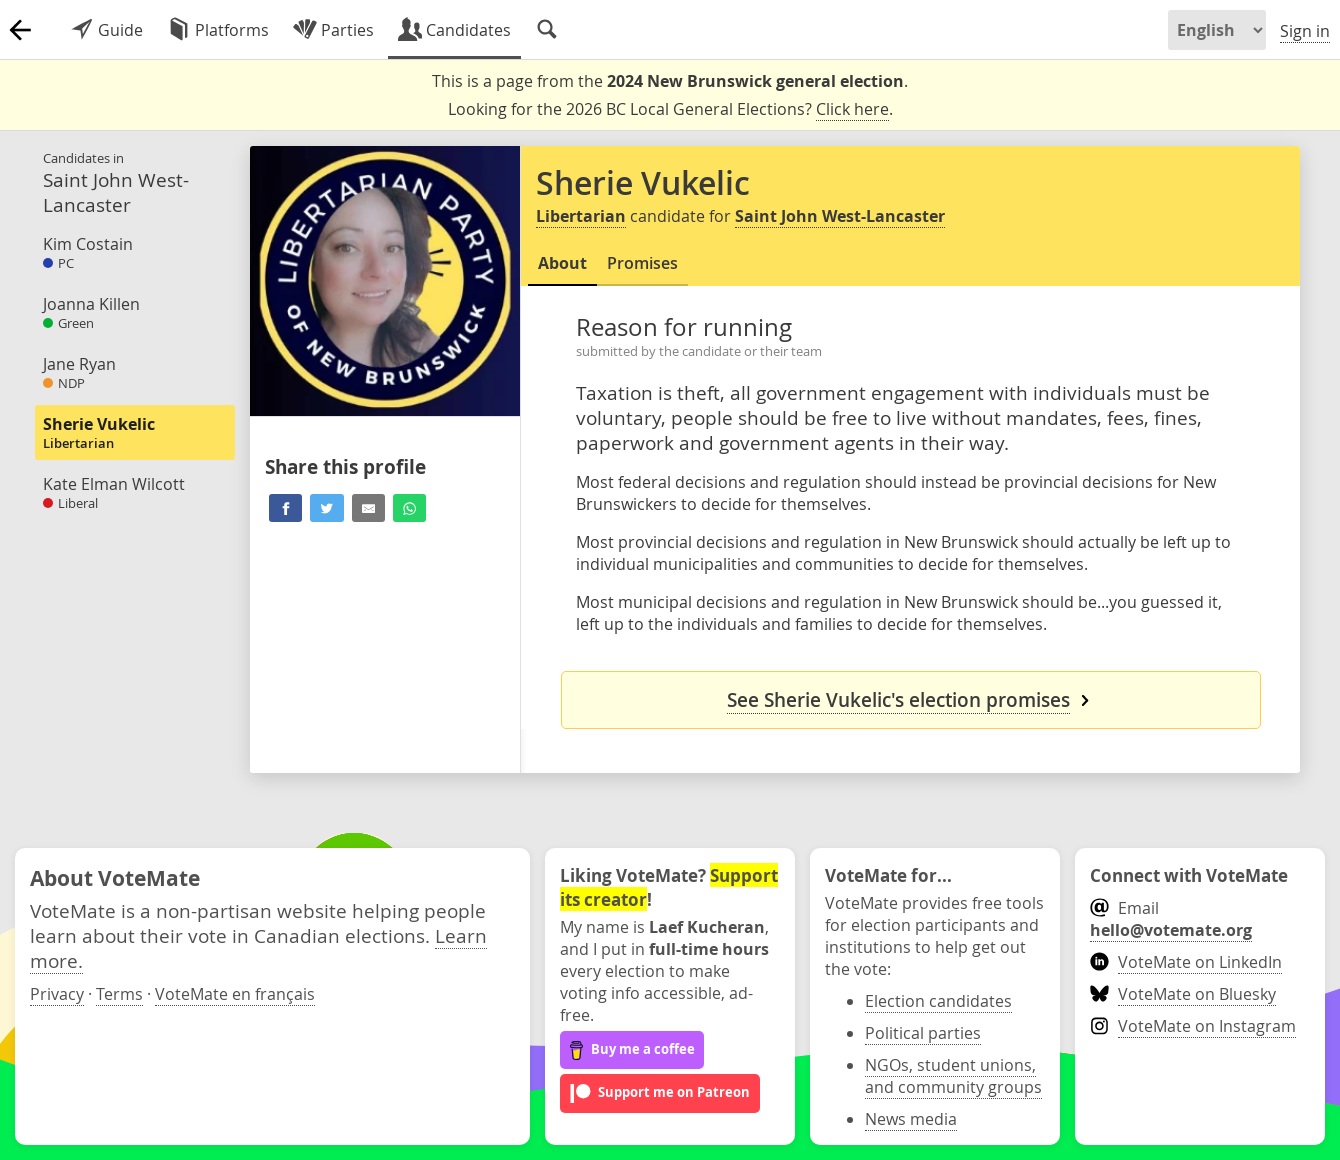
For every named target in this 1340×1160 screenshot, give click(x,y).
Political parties (923, 1033)
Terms (119, 994)
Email (1171, 919)
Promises (642, 263)
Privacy (57, 994)
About (562, 263)
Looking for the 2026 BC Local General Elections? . (670, 109)
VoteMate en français (235, 994)
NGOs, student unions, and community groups (953, 1076)
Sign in (1305, 31)
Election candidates (938, 1001)
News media (911, 1119)
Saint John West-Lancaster (840, 216)
